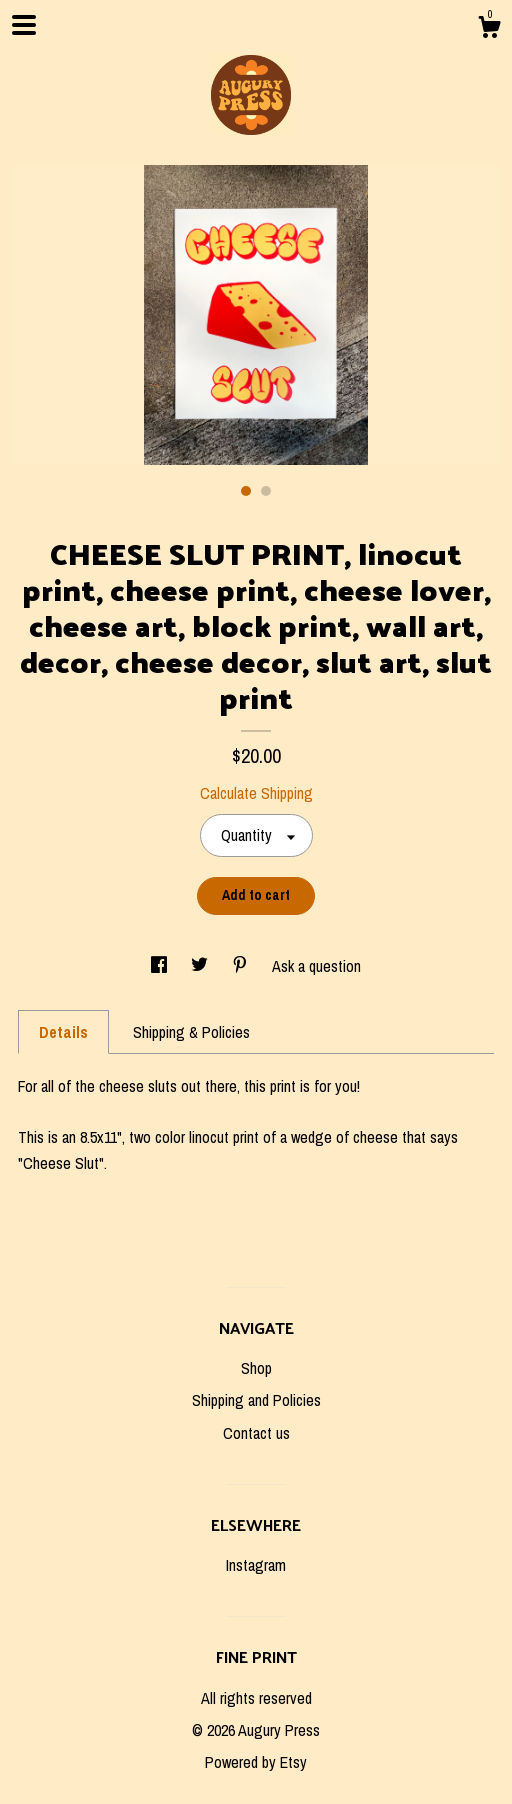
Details (63, 1032)
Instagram (256, 1565)
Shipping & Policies (191, 1032)
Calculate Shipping (256, 793)
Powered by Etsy (256, 1762)
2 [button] (266, 491)
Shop (256, 1368)
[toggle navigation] (24, 25)
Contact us (256, 1433)
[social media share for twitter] (201, 966)
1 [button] (246, 491)
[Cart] (489, 30)
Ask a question (316, 966)
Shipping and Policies (256, 1400)
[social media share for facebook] (161, 966)
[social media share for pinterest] (242, 966)
